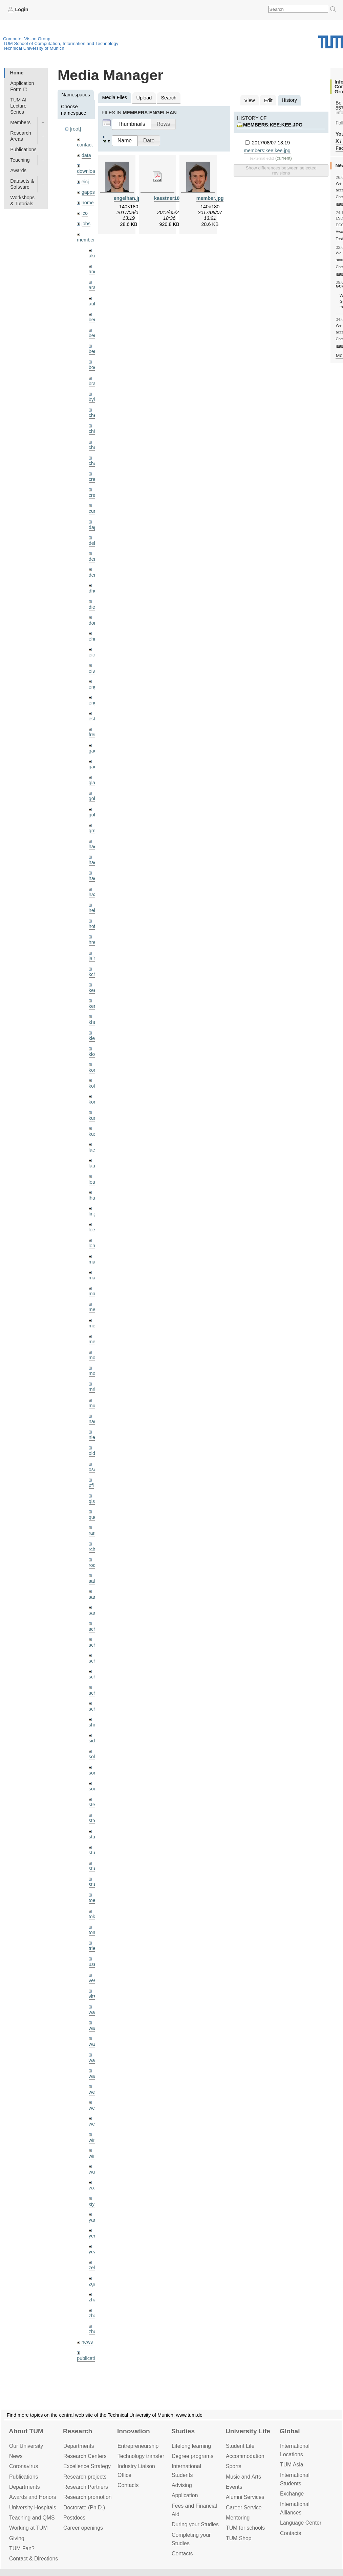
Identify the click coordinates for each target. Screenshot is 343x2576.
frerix (94, 734)
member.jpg (210, 198)
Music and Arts (243, 2477)
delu (93, 543)
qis (92, 1501)
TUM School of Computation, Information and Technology (61, 43)
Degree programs (192, 2456)
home (88, 202)
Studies (183, 2431)
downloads (88, 171)
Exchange (292, 2494)
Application (185, 2495)
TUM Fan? (22, 2548)
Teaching (20, 160)
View (249, 100)
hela (93, 910)
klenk (94, 1038)
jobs (86, 223)
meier (95, 1309)
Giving (16, 2538)
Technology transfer (140, 2456)
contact (84, 144)
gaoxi (94, 766)
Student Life (240, 2446)
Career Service (244, 2507)
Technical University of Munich (33, 48)
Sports (233, 2466)
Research (77, 2431)
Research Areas (20, 136)
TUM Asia (291, 2464)
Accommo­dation (245, 2456)
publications (90, 2358)
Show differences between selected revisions (280, 170)
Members (20, 122)
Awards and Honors (32, 2497)
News (16, 2456)
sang (94, 1597)
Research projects (85, 2477)
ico (85, 213)
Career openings (83, 2528)
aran (94, 287)
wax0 (94, 2076)
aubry (95, 303)
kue (93, 1118)
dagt (93, 527)
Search (168, 97)
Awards (18, 170)
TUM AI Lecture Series (18, 106)
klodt (94, 1054)
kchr (93, 974)
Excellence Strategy (87, 2466)
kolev (94, 1086)
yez (92, 2251)
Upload (144, 97)
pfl (91, 1485)
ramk (94, 1533)
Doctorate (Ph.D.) (84, 2507)
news (87, 2342)
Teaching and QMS (32, 2518)
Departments (24, 2487)
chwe (94, 463)
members (87, 239)
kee (93, 990)
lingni (94, 1213)
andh (94, 271)
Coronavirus (23, 2466)
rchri (93, 1549)
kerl (93, 1006)
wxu (93, 2187)
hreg (94, 942)
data (86, 155)
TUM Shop (239, 2538)
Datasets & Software (22, 184)
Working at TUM (28, 2528)
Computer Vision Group (26, 38)
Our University (26, 2446)
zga (93, 2284)
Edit (268, 100)
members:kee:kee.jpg (272, 124)
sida (93, 1740)
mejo (94, 1341)
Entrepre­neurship (137, 2446)
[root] (75, 129)
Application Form (22, 86)
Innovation (133, 2431)
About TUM (26, 2431)
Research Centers (85, 2456)
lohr (93, 1245)
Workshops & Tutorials (22, 200)
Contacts (127, 2485)
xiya (93, 2204)
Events (234, 2487)
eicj (85, 181)
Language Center (300, 2523)
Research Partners (85, 2487)
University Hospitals (32, 2507)
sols (93, 1756)
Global (290, 2431)
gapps (88, 192)
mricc (94, 1389)
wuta (94, 2172)
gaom (95, 750)
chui (93, 447)
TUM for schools (245, 2528)
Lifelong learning (191, 2446)
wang (94, 2044)
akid (93, 255)
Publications (23, 149)
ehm (93, 639)
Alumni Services (245, 2497)
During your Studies (195, 2524)
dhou (94, 591)
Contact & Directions (33, 2558)
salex (94, 1581)
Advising (182, 2485)
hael (93, 862)
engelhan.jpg (129, 198)
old (92, 1453)
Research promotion (87, 2497)
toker (94, 1916)
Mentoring (238, 2518)
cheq (94, 415)
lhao (93, 1198)
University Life (248, 2431)
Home (16, 72)
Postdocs (74, 2518)
